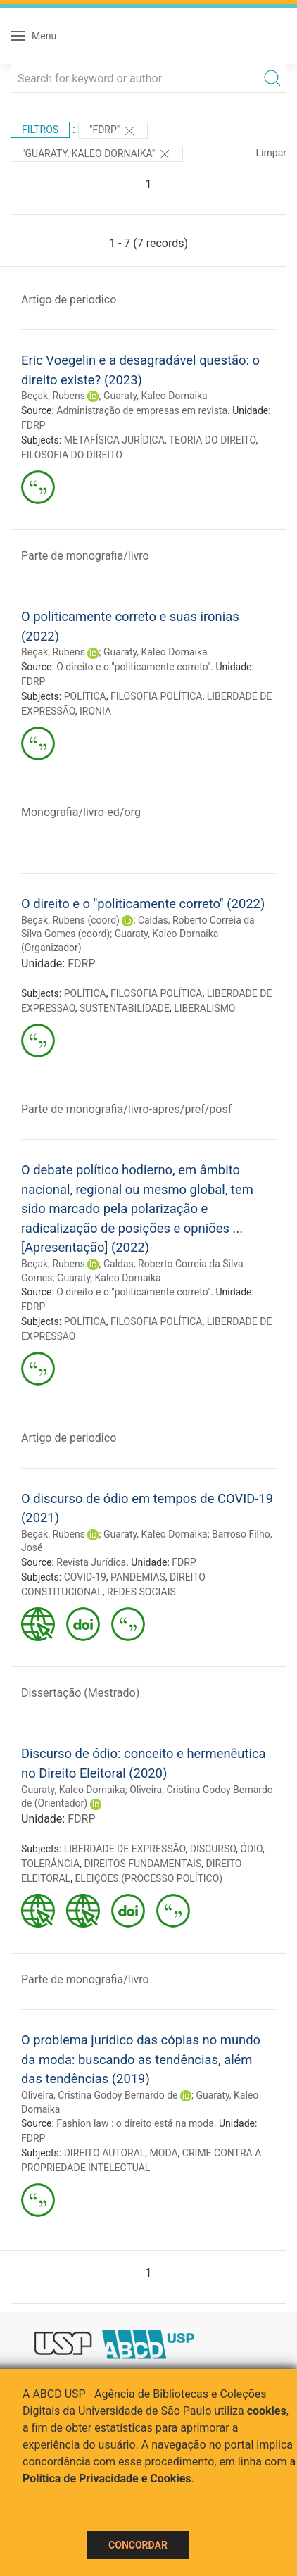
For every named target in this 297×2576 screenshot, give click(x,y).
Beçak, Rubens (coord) (70, 920)
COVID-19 (85, 1577)
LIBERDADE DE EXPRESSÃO (125, 1848)
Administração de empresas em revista (141, 410)
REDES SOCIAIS (141, 1591)
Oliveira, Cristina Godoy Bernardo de (99, 2095)
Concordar (138, 2545)
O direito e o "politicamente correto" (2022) (143, 903)
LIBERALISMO (204, 1008)
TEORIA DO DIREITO (212, 440)
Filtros (40, 129)
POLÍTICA (85, 696)
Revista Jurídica (91, 1562)
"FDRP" (113, 131)
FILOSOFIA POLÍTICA (156, 696)
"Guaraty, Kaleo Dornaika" (97, 154)
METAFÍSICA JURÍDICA (114, 440)
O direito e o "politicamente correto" (133, 666)
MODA (164, 2153)
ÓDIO (251, 1848)
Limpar (271, 152)
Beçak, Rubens (53, 395)
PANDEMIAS (137, 1577)
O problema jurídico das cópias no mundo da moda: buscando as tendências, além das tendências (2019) (140, 2059)
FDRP (33, 425)
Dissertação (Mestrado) (80, 1692)
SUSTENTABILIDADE (125, 1008)
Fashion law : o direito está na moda (135, 2123)
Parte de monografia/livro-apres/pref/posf (126, 1109)
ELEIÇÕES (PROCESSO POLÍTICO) (148, 1878)
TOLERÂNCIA (50, 1863)
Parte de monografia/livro (85, 556)
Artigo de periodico (68, 299)
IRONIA (95, 711)
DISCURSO (213, 1848)
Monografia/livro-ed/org (81, 812)
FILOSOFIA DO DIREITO (71, 454)
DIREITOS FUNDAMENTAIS (142, 1863)
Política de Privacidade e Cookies (107, 2478)
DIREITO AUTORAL (105, 2153)
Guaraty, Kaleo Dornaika (155, 395)
